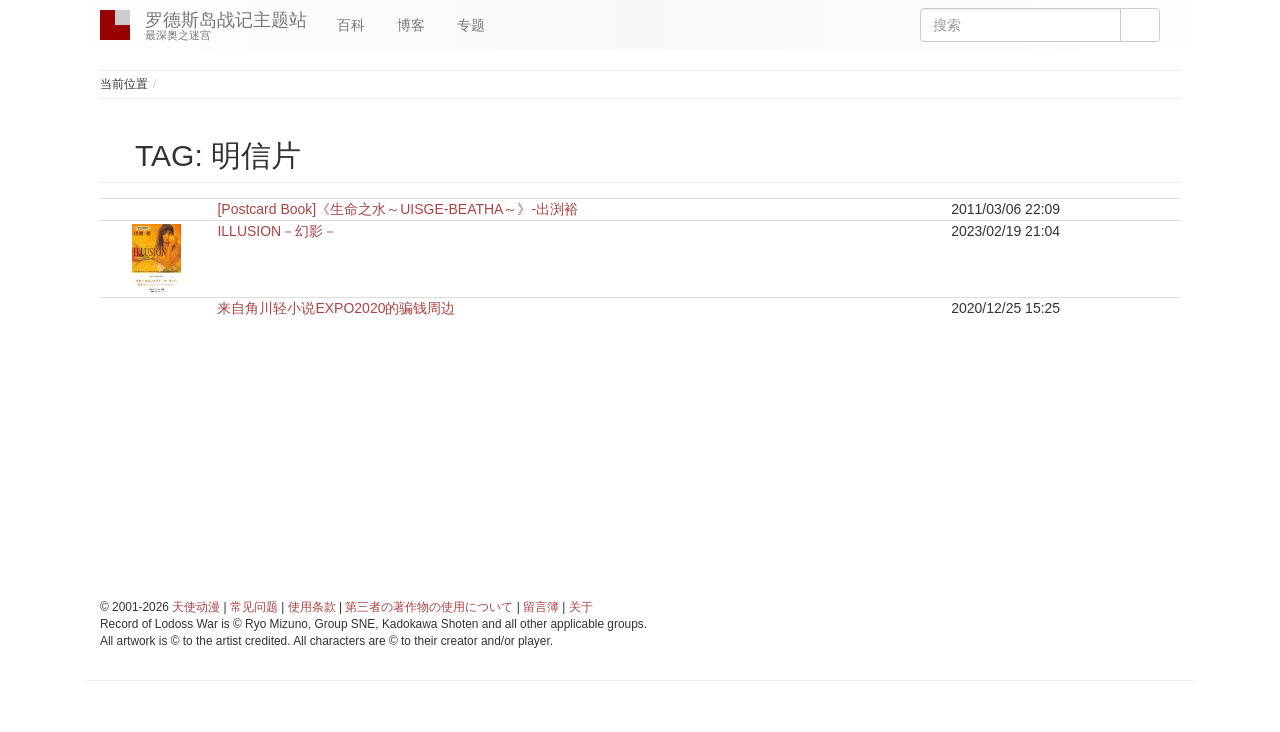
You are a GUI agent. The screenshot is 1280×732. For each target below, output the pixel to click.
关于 (581, 607)
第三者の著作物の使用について (429, 607)
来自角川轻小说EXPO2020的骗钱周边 (336, 308)
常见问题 (254, 607)
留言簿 (541, 607)
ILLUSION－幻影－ (277, 231)
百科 (351, 25)
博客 (411, 25)
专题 (471, 25)
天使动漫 (196, 607)
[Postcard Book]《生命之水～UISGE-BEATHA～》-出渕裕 (397, 209)
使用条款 (312, 607)
